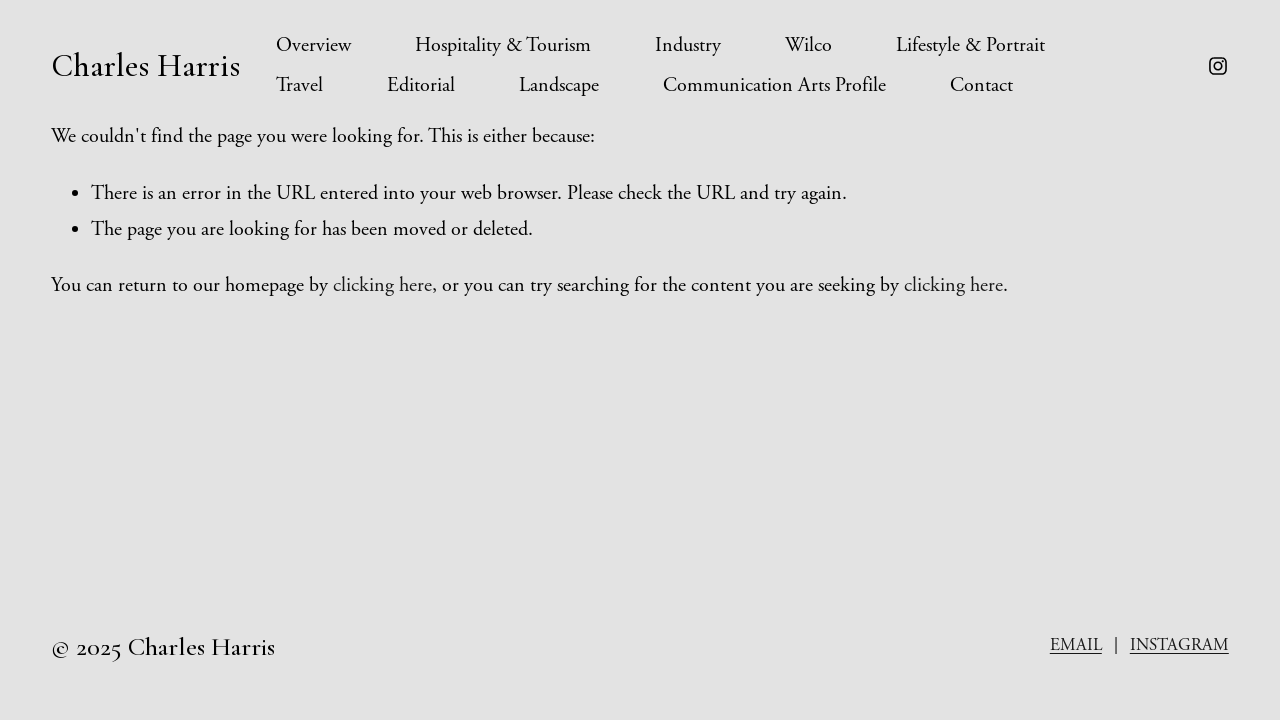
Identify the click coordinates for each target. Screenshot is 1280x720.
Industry (688, 45)
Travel (299, 85)
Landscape (559, 85)
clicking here (382, 285)
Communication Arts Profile (774, 85)
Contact (981, 85)
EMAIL (1076, 645)
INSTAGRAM (1179, 645)
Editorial (421, 85)
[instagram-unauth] (1218, 66)
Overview (313, 45)
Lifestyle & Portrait (970, 45)
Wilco (808, 45)
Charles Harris (145, 65)
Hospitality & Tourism (503, 45)
